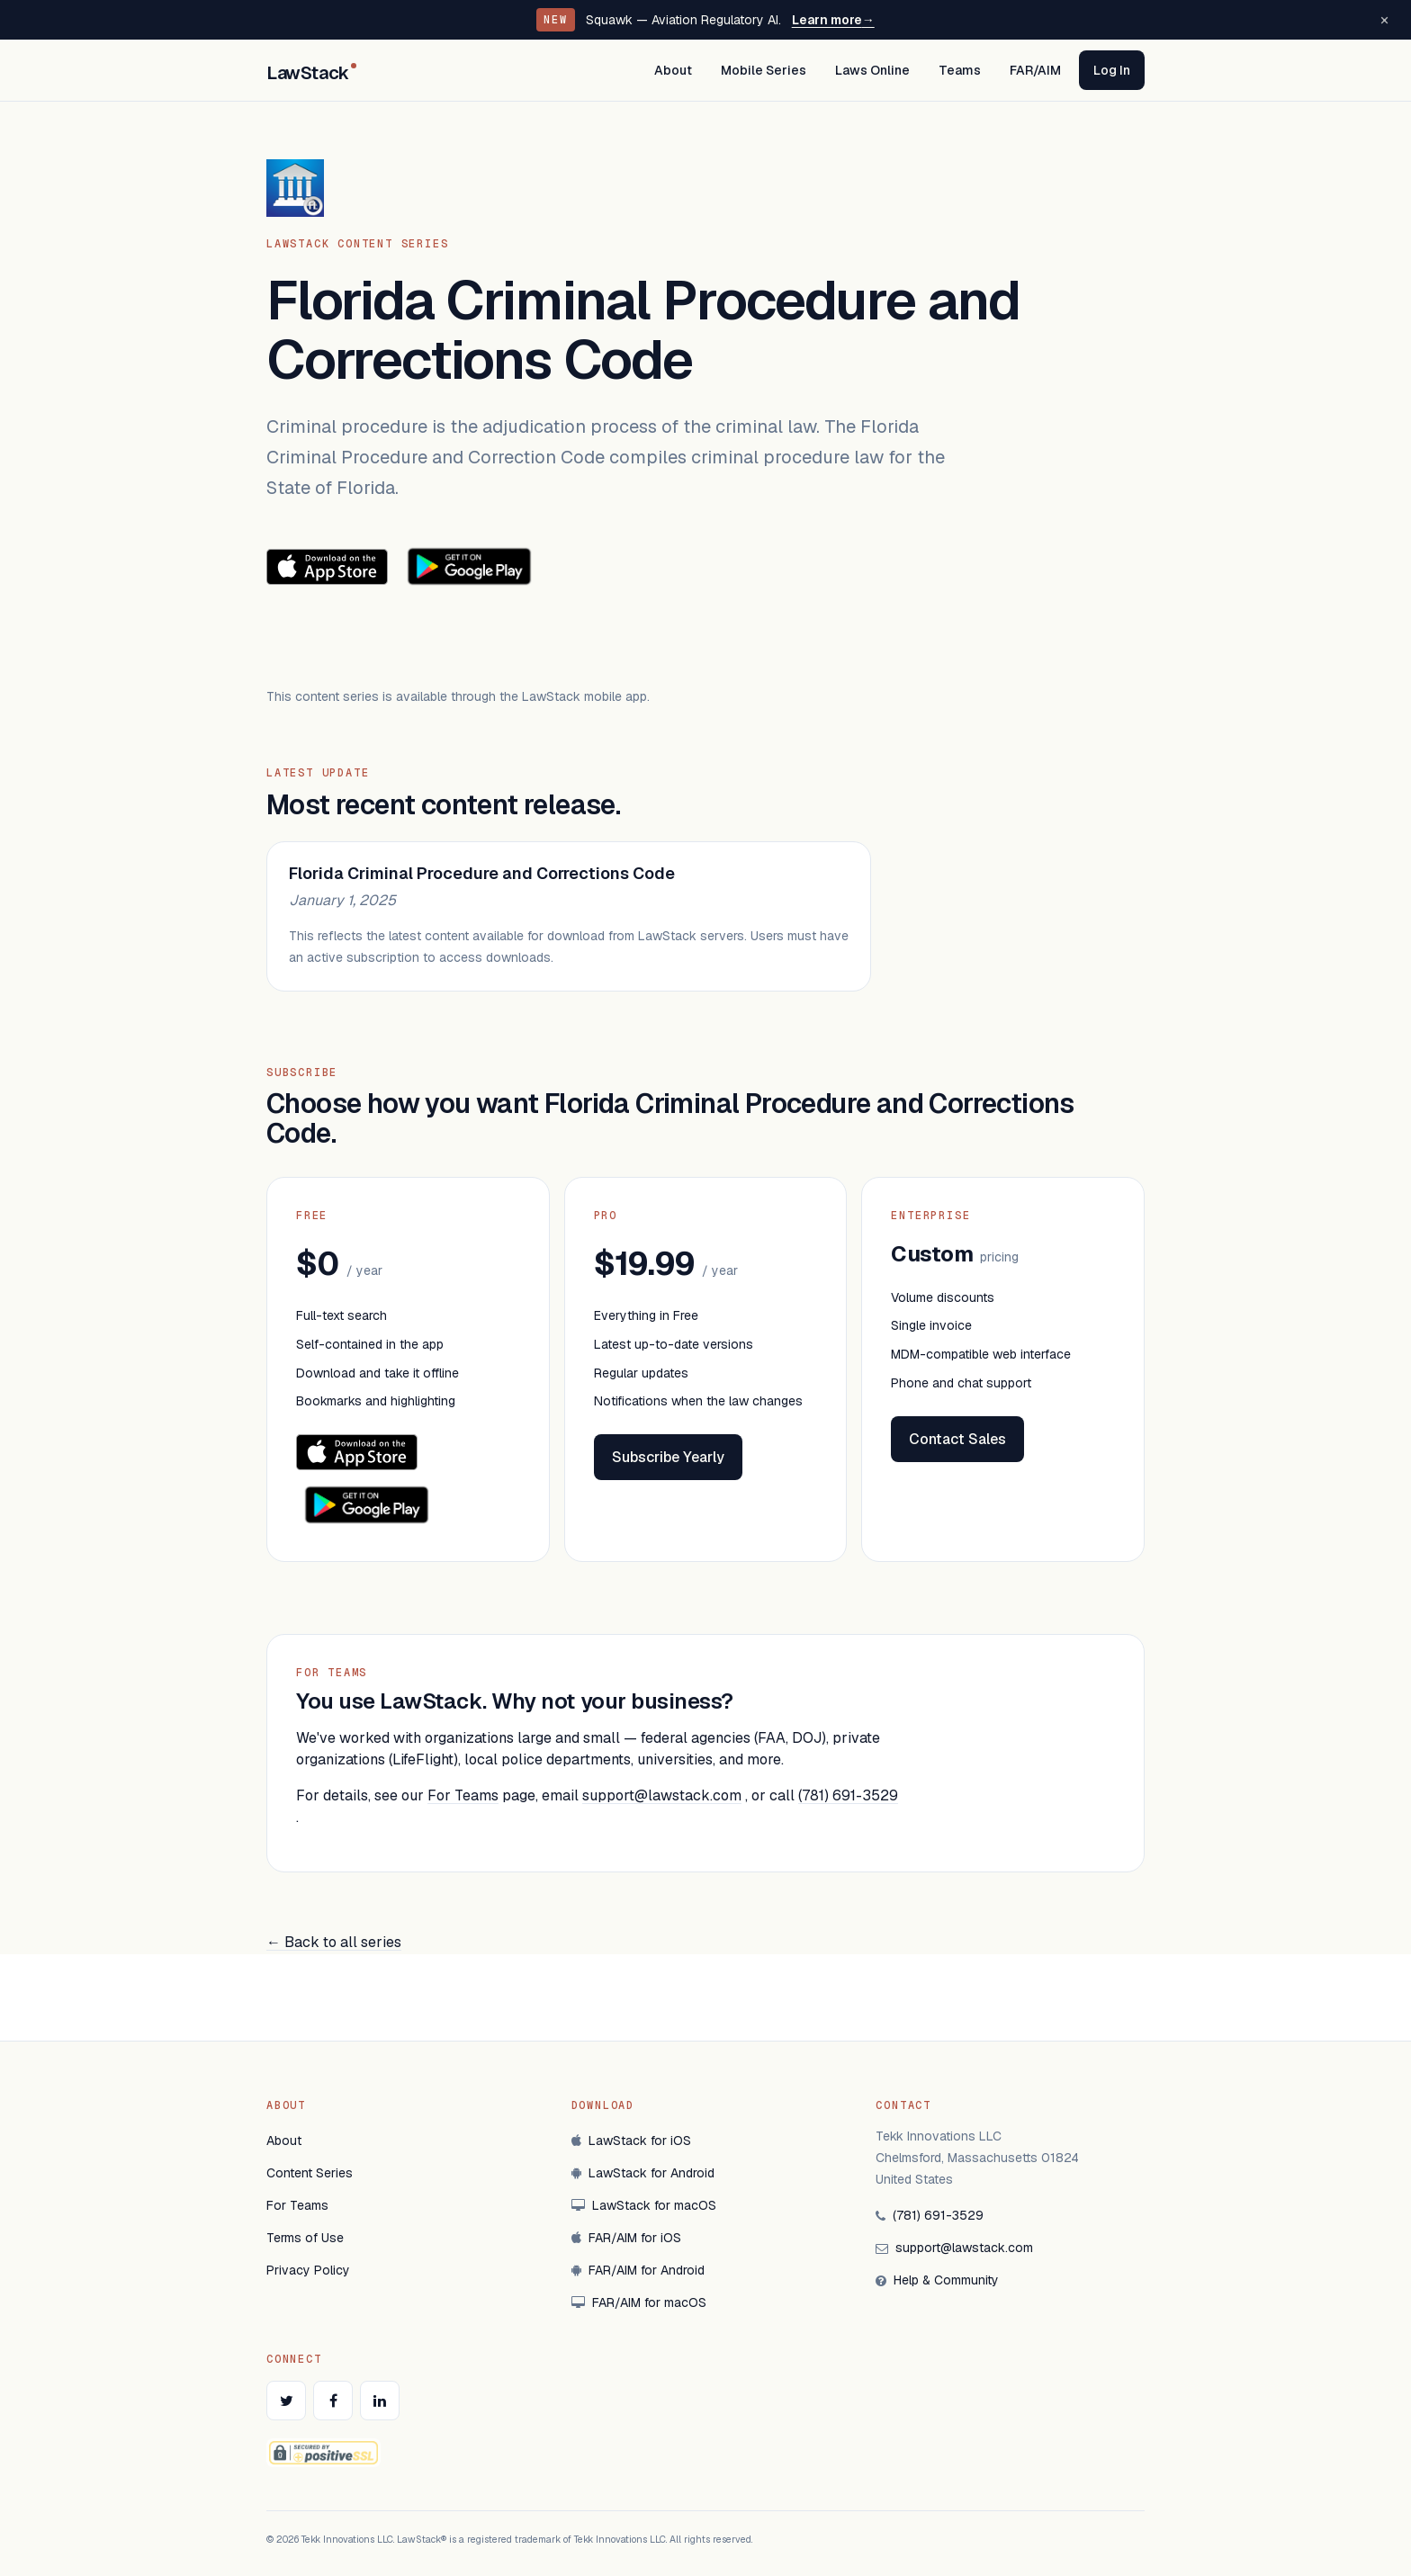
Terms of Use (305, 2238)
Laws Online (872, 70)
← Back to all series (333, 1942)
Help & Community (937, 2280)
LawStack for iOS (631, 2140)
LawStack (311, 73)
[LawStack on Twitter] (286, 2400)
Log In (1111, 70)
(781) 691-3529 (848, 1795)
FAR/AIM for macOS (638, 2302)
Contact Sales (957, 1439)
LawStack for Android (642, 2173)
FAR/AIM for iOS (626, 2238)
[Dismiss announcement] (1384, 20)
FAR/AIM (1035, 70)
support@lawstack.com (661, 1795)
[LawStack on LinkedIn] (380, 2400)
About (673, 70)
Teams (960, 70)
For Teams (463, 1795)
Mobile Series (763, 70)
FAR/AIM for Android (638, 2270)
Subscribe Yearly (668, 1457)
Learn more (833, 20)
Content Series (309, 2173)
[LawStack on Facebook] (333, 2400)
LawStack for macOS (643, 2205)
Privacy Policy (308, 2270)
